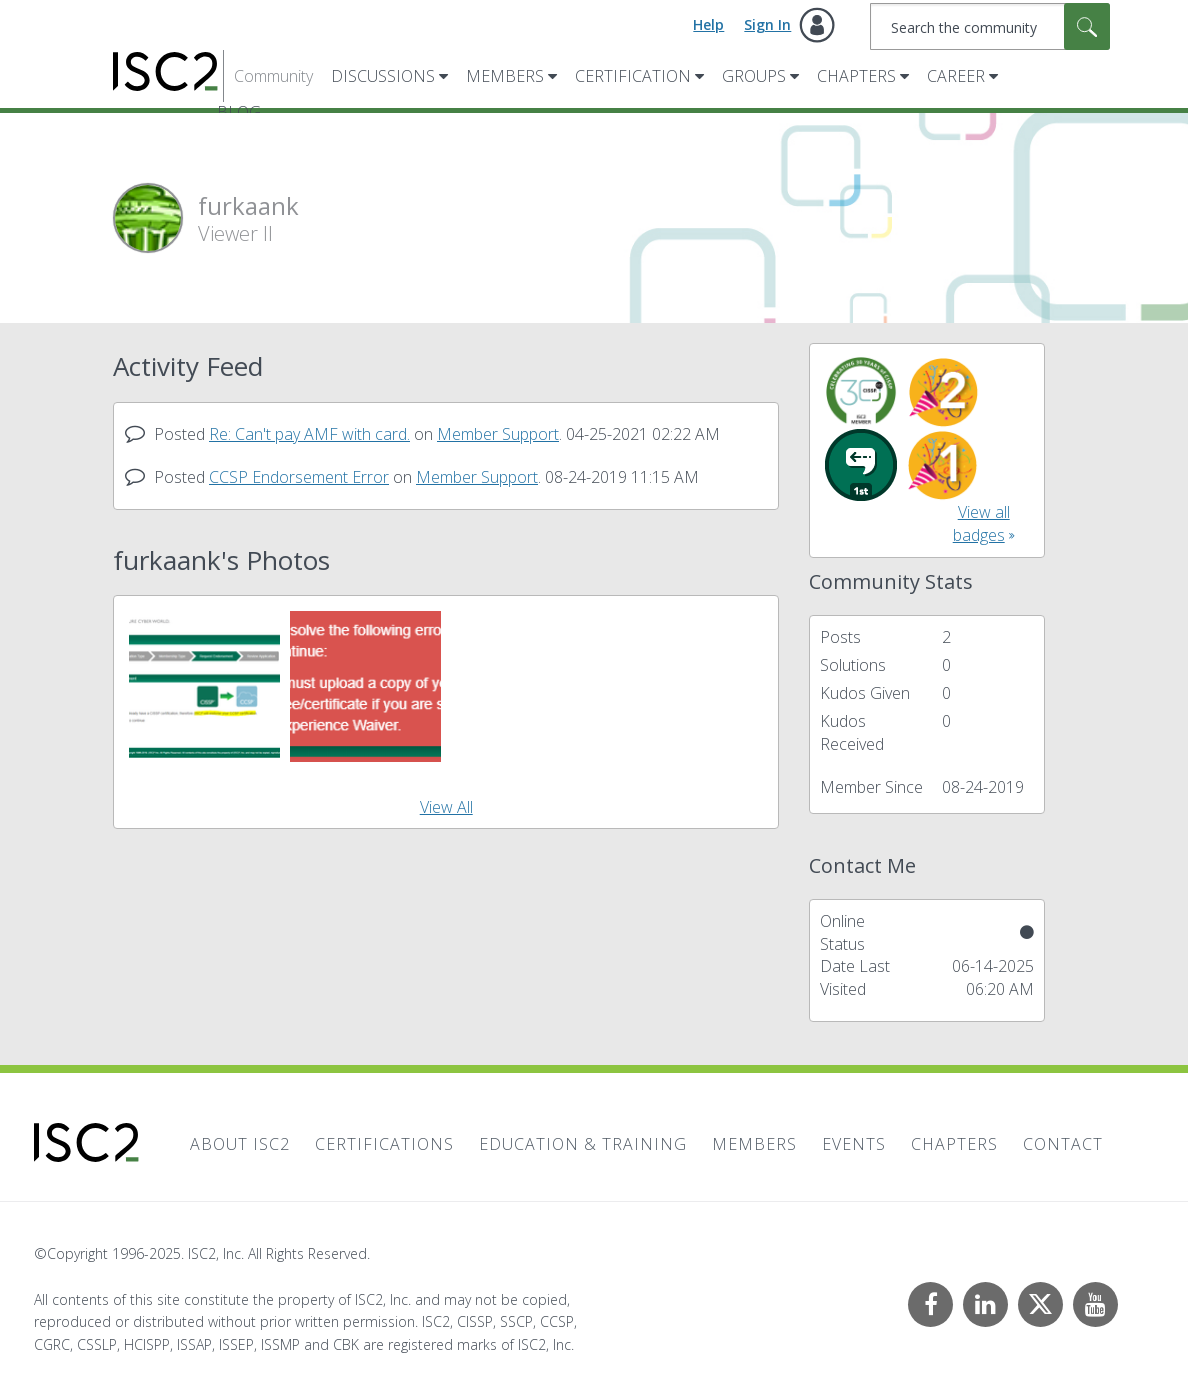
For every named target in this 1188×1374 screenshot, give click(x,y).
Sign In (767, 24)
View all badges (981, 523)
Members (505, 76)
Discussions (383, 76)
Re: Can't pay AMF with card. (309, 434)
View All (446, 807)
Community (273, 76)
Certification (633, 76)
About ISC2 (240, 1144)
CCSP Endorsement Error (299, 477)
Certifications (384, 1144)
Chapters (856, 76)
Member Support (498, 434)
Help (708, 24)
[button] (204, 686)
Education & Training (583, 1144)
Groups (754, 76)
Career (956, 76)
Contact (1063, 1144)
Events (854, 1144)
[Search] (990, 26)
